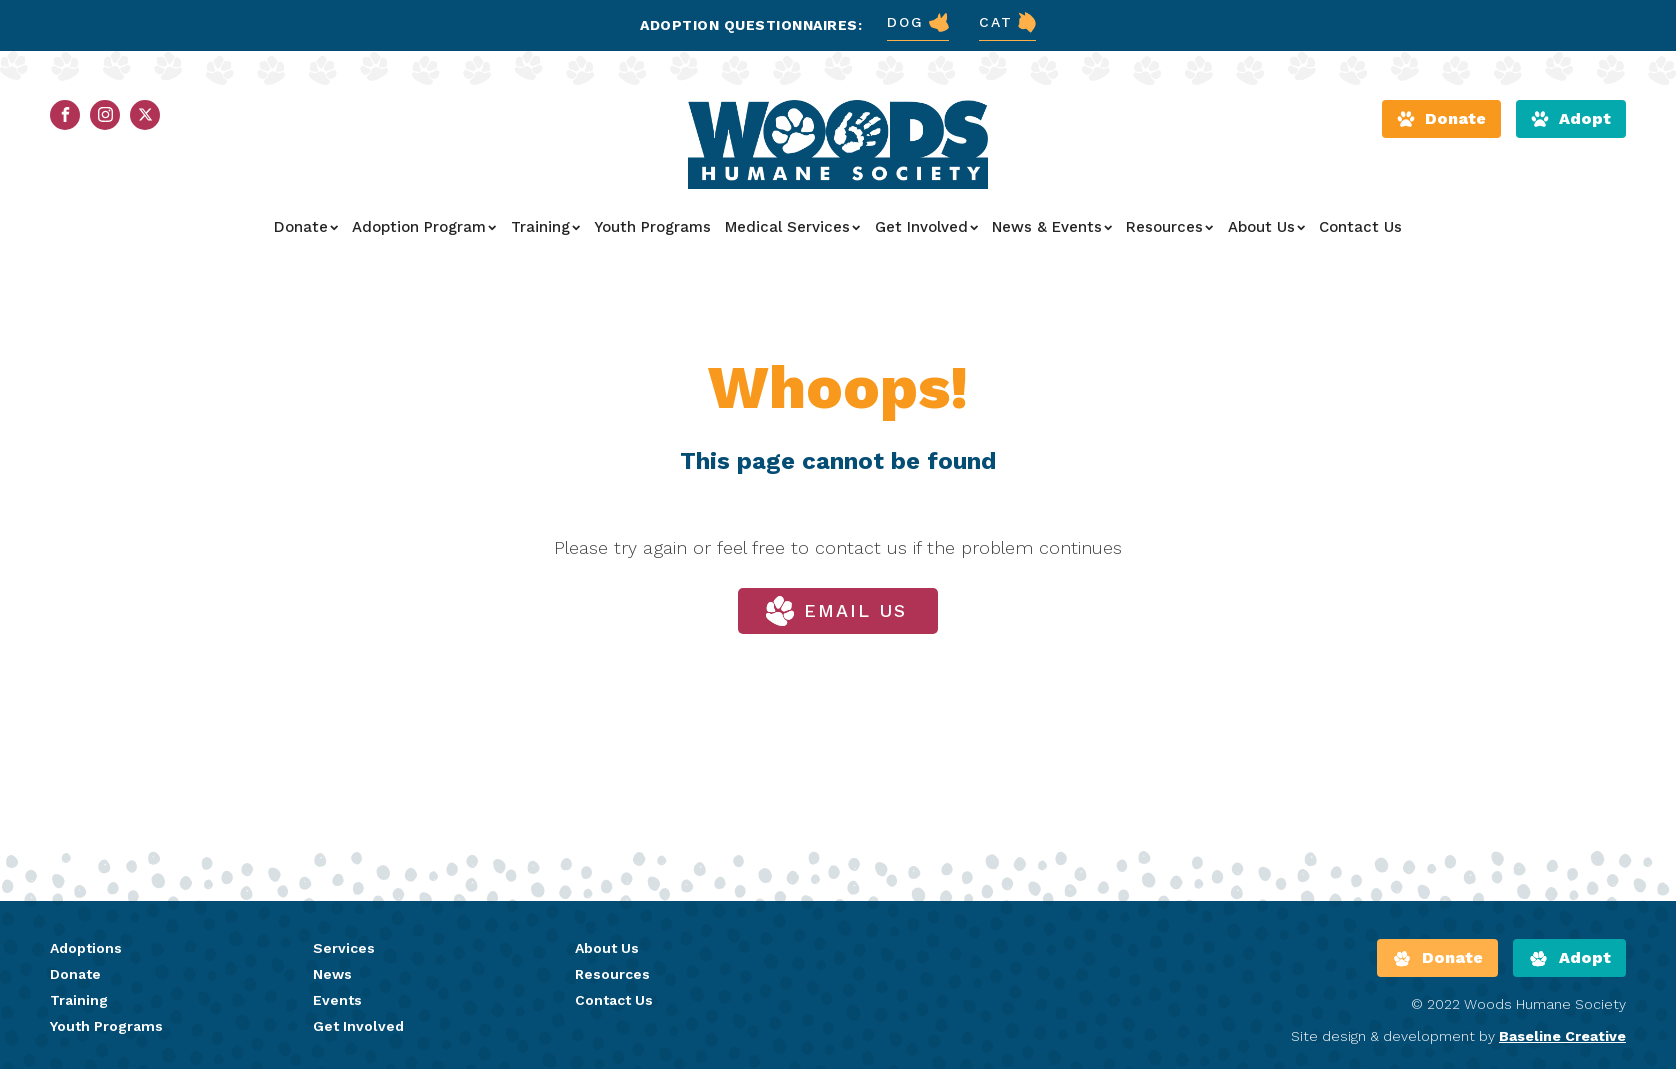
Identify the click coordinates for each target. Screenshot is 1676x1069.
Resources (1169, 227)
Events (337, 1000)
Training (545, 227)
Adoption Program (424, 227)
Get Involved (926, 227)
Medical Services (792, 227)
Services (344, 948)
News (332, 974)
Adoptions (86, 948)
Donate (306, 227)
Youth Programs (652, 227)
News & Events (1052, 227)
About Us (1266, 227)
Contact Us (1360, 227)
